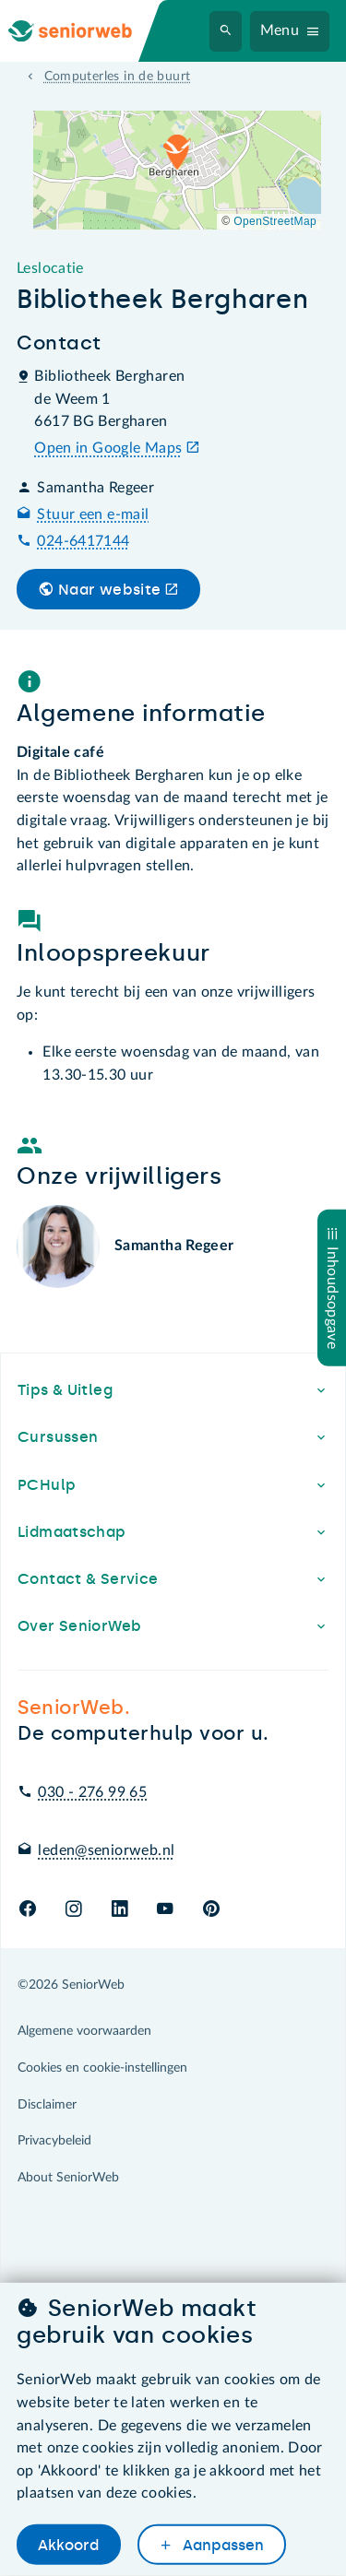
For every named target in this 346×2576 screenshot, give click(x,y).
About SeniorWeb (68, 2177)
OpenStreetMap (274, 221)
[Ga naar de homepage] (85, 31)
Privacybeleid (54, 2140)
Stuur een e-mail (93, 514)
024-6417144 (83, 541)
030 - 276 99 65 (92, 1792)
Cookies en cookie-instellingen (102, 2068)
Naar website (109, 589)
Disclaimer (47, 2104)
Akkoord (68, 2545)
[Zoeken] (226, 31)
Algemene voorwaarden (84, 2031)
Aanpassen (221, 2545)
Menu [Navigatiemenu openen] (280, 30)
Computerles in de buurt (117, 76)
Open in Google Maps (108, 448)
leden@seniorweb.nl (106, 1850)
